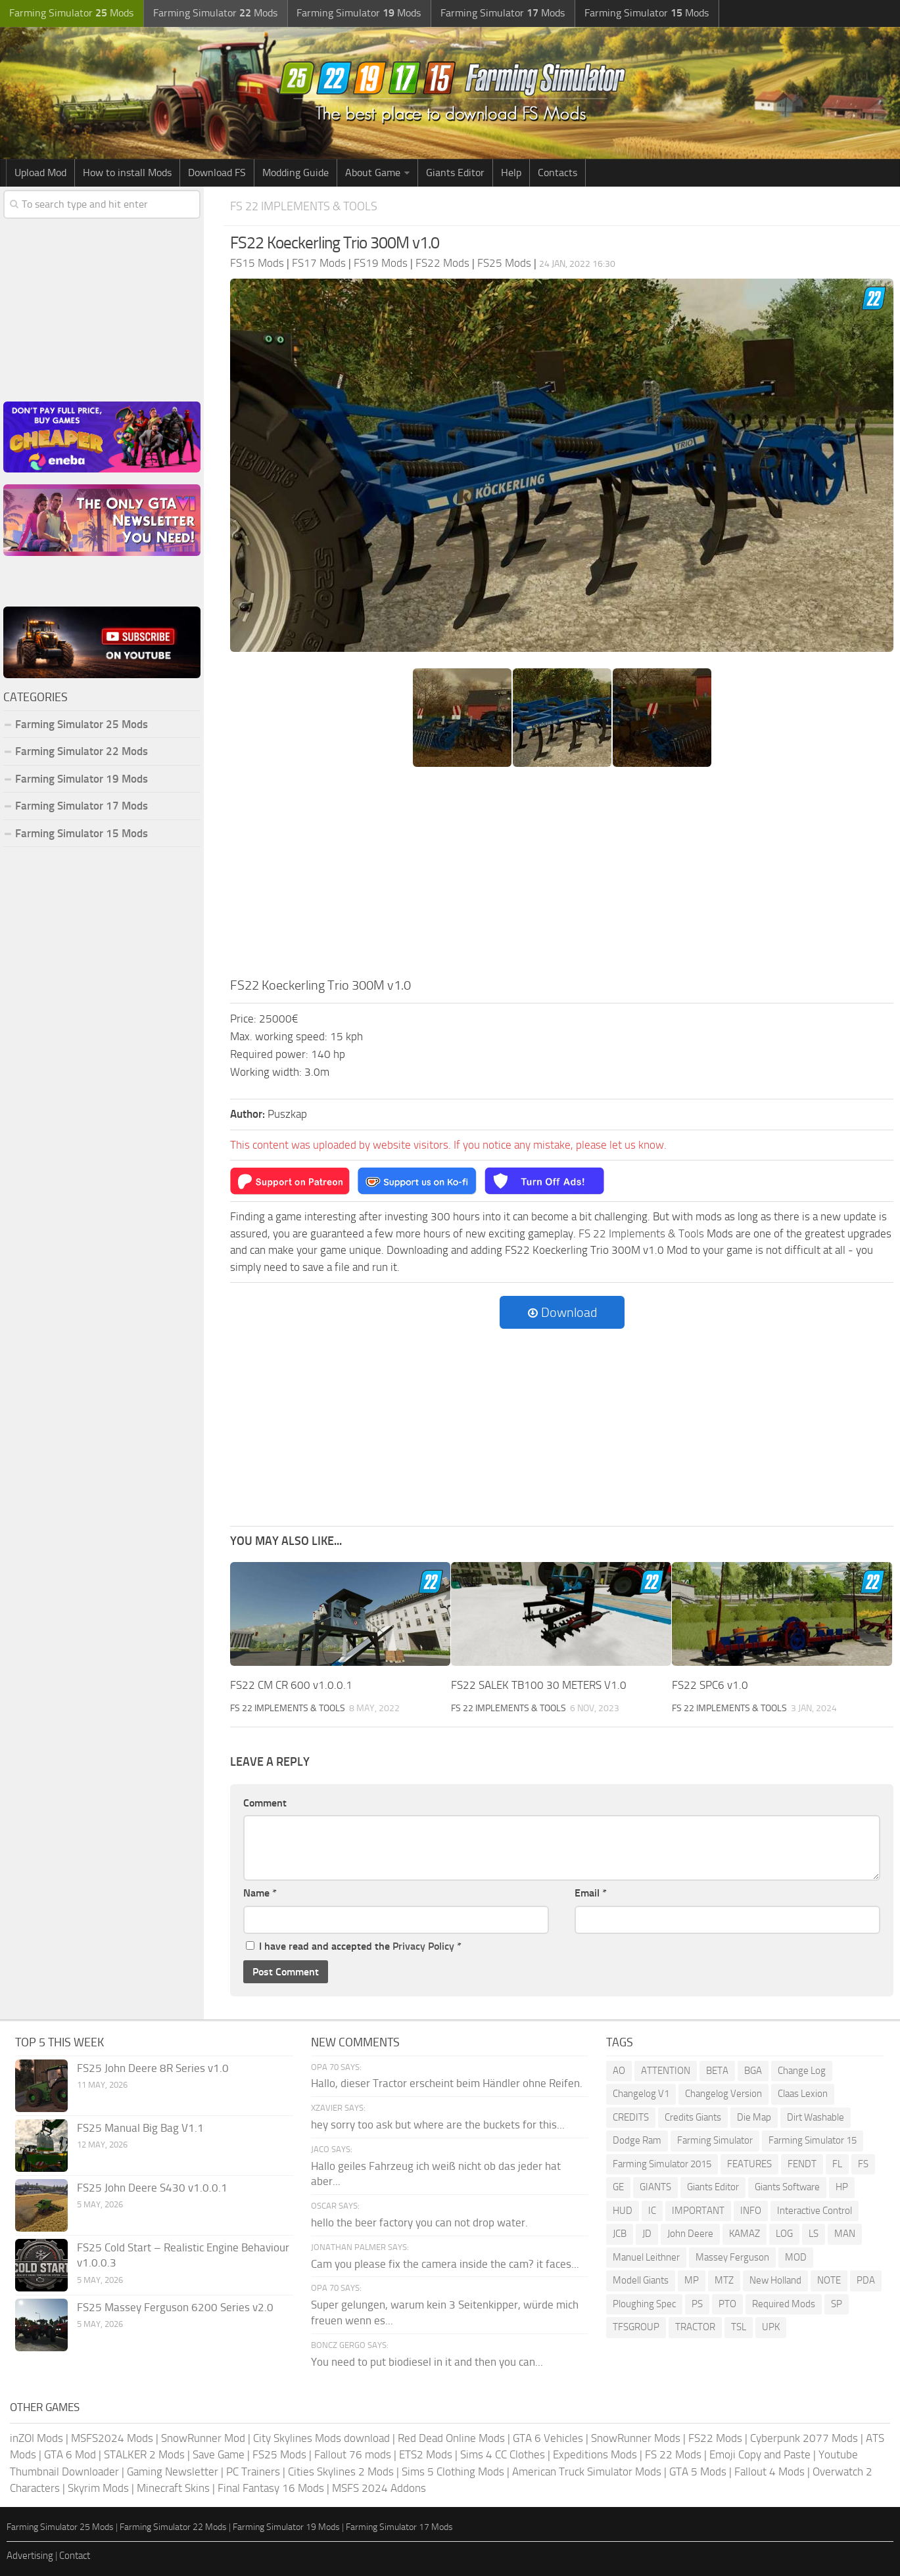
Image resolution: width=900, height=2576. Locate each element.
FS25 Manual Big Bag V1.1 (140, 2127)
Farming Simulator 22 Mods (81, 751)
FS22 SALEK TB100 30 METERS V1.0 (539, 1684)
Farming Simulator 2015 (662, 2163)
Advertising (30, 2556)
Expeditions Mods (595, 2454)
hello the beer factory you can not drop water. (419, 2221)
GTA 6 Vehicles (548, 2437)
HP (842, 2187)
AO (619, 2070)
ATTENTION (665, 2070)
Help (511, 172)
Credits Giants (693, 2117)
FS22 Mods (715, 2437)
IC (652, 2210)
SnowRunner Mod (203, 2437)
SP (836, 2303)
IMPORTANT (698, 2210)
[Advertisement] (561, 876)
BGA (753, 2070)
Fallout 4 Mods (769, 2470)
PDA (866, 2280)
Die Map (754, 2117)
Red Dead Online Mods (451, 2437)
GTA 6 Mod (70, 2454)
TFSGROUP (636, 2327)
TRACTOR (695, 2327)
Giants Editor (455, 172)
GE (618, 2187)
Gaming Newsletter (172, 2470)
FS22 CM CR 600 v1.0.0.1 (291, 1684)
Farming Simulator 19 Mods (81, 778)
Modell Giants (641, 2280)
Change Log (802, 2070)
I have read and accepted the (354, 1945)
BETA (717, 2070)
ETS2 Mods (425, 2454)
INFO (750, 2210)
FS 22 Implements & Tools (307, 206)
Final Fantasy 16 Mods (271, 2488)
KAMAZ (744, 2234)
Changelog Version (723, 2094)
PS (697, 2303)
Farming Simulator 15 (813, 2140)
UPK (771, 2327)
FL (837, 2163)
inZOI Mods (36, 2437)
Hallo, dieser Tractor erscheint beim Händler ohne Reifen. (446, 2083)
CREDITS (631, 2117)
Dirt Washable (815, 2117)
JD (646, 2234)
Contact (74, 2556)
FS (863, 2163)
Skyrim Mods (98, 2488)
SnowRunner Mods (635, 2437)
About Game (372, 172)
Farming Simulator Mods (70, 13)
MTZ (724, 2280)
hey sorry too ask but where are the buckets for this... (438, 2123)
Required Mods (783, 2303)
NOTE (829, 2280)
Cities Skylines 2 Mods (341, 2470)
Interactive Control (814, 2210)
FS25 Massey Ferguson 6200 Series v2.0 (175, 2306)
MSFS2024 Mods (112, 2437)
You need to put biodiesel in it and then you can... (427, 2361)
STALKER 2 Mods (144, 2454)
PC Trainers (253, 2470)
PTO (727, 2303)
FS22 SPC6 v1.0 (710, 1684)
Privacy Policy (423, 1945)
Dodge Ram (637, 2140)
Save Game (219, 2454)
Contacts (557, 172)
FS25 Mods (279, 2454)
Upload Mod (40, 172)
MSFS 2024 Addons (379, 2488)
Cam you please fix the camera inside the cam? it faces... (445, 2263)
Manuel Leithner (646, 2257)
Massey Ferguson (732, 2257)
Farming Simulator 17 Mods (81, 805)
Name (260, 1893)
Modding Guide (295, 172)
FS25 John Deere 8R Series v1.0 (153, 2067)
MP (691, 2280)
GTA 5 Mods (697, 2470)
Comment (265, 1802)
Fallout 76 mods (352, 2454)
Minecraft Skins (173, 2488)
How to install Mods (127, 172)
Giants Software (787, 2187)
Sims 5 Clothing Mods (453, 2470)
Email (591, 1893)
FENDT (802, 2163)
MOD (796, 2257)
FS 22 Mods (673, 2454)
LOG (784, 2234)
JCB (620, 2234)
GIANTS (655, 2187)
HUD (622, 2210)
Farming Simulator (715, 2140)
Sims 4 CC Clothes (502, 2454)
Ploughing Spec (644, 2303)
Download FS (217, 172)
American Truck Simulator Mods (586, 2470)
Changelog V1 (641, 2094)
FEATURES (749, 2163)
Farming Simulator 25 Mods (81, 724)
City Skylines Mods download (321, 2437)
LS (813, 2234)
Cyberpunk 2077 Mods (804, 2437)
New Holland (775, 2280)
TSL (738, 2327)
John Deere (690, 2234)
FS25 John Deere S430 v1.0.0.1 (152, 2187)
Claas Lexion (803, 2094)
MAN (844, 2234)
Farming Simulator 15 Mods (81, 833)
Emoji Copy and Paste (760, 2454)
